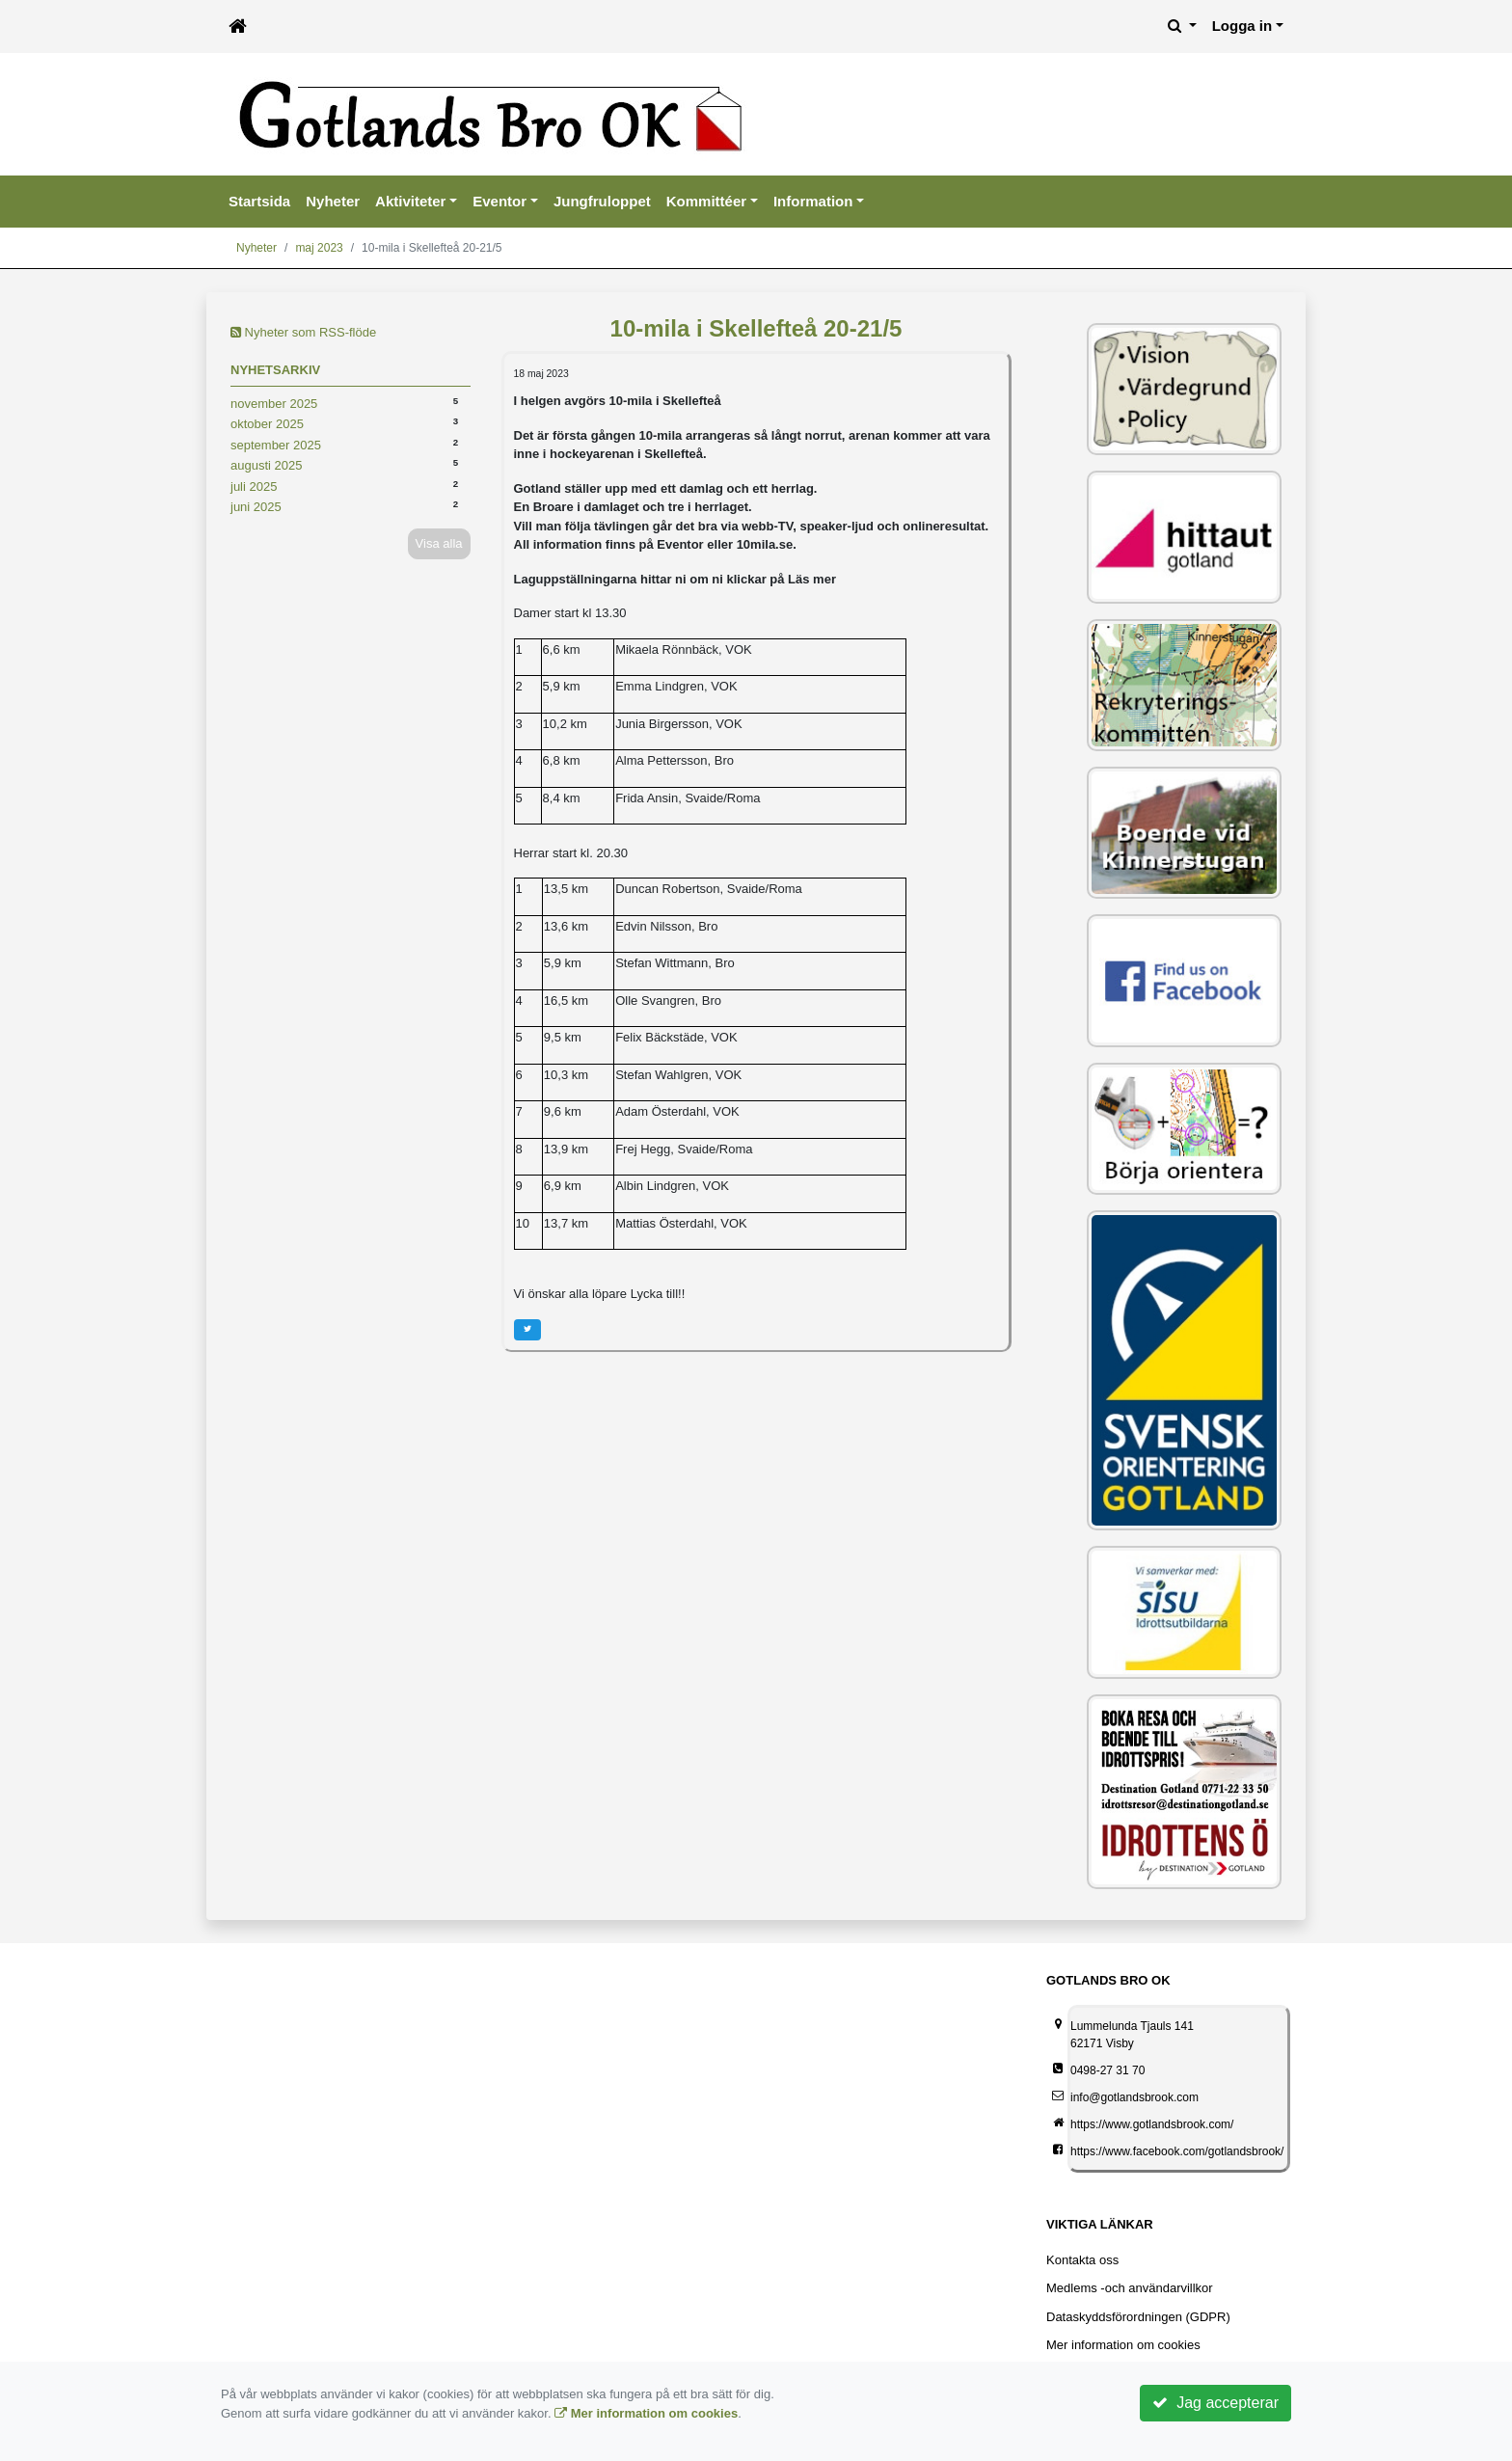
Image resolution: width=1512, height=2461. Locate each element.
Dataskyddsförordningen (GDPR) (1138, 2317)
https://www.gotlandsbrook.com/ (1151, 2124)
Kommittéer (706, 201)
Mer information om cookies (1123, 2345)
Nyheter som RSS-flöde (303, 332)
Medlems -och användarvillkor (1129, 2288)
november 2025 (273, 403)
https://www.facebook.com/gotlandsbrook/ (1176, 2151)
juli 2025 (253, 486)
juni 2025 (256, 507)
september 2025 (275, 445)
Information (813, 201)
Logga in (1242, 25)
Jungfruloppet (602, 201)
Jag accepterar (1215, 2402)
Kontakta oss (1082, 2260)
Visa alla (439, 543)
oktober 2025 (267, 424)
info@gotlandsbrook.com (1134, 2097)
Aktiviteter (410, 201)
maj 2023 (318, 248)
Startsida (259, 201)
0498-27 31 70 (1107, 2070)
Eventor (499, 201)
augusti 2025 (266, 465)
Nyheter (333, 201)
